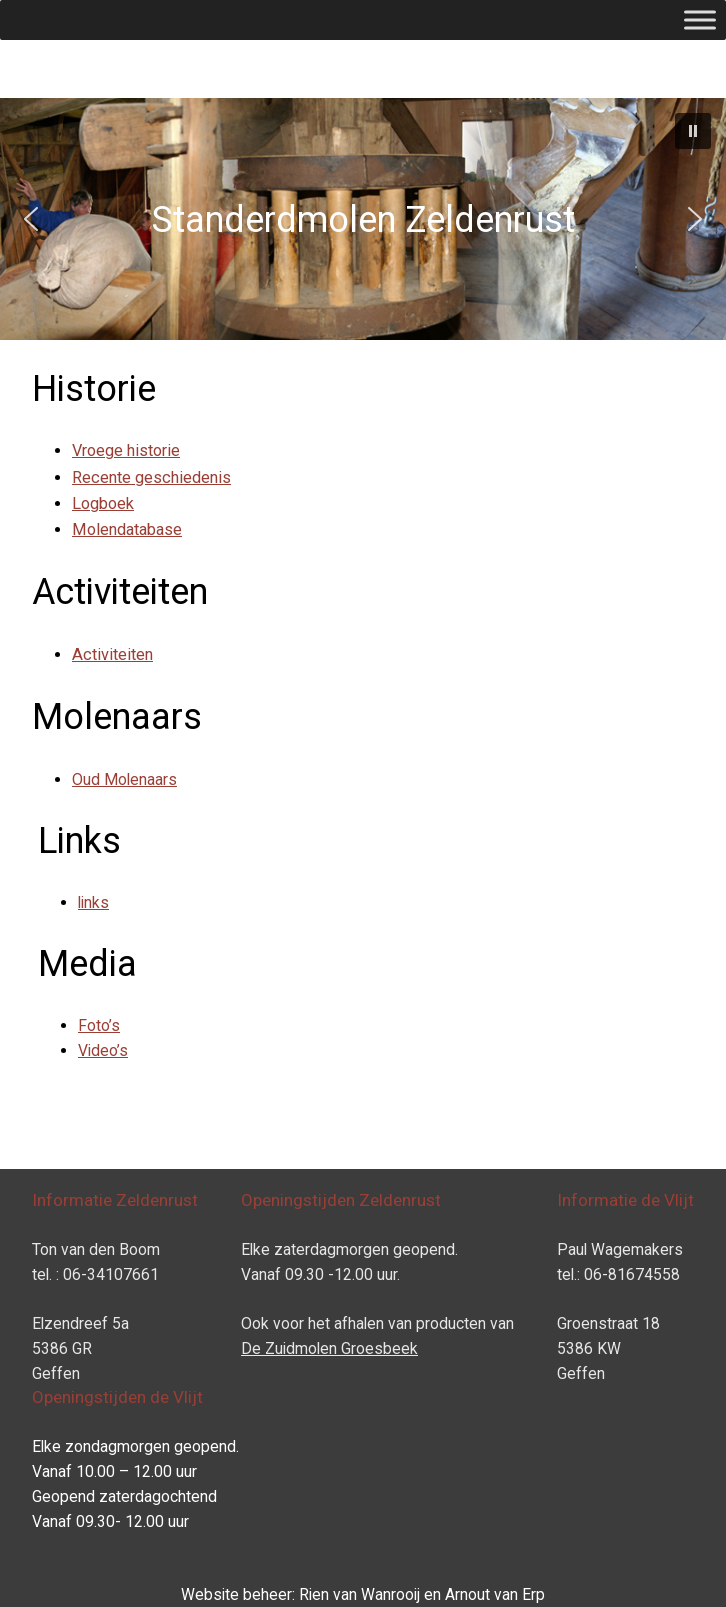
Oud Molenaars (124, 779)
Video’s (103, 1050)
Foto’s (99, 1025)
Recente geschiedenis (151, 477)
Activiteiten (112, 654)
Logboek (103, 503)
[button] (693, 131)
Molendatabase (127, 529)
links (93, 902)
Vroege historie (126, 450)
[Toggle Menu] (700, 19)
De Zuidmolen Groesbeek (329, 1348)
